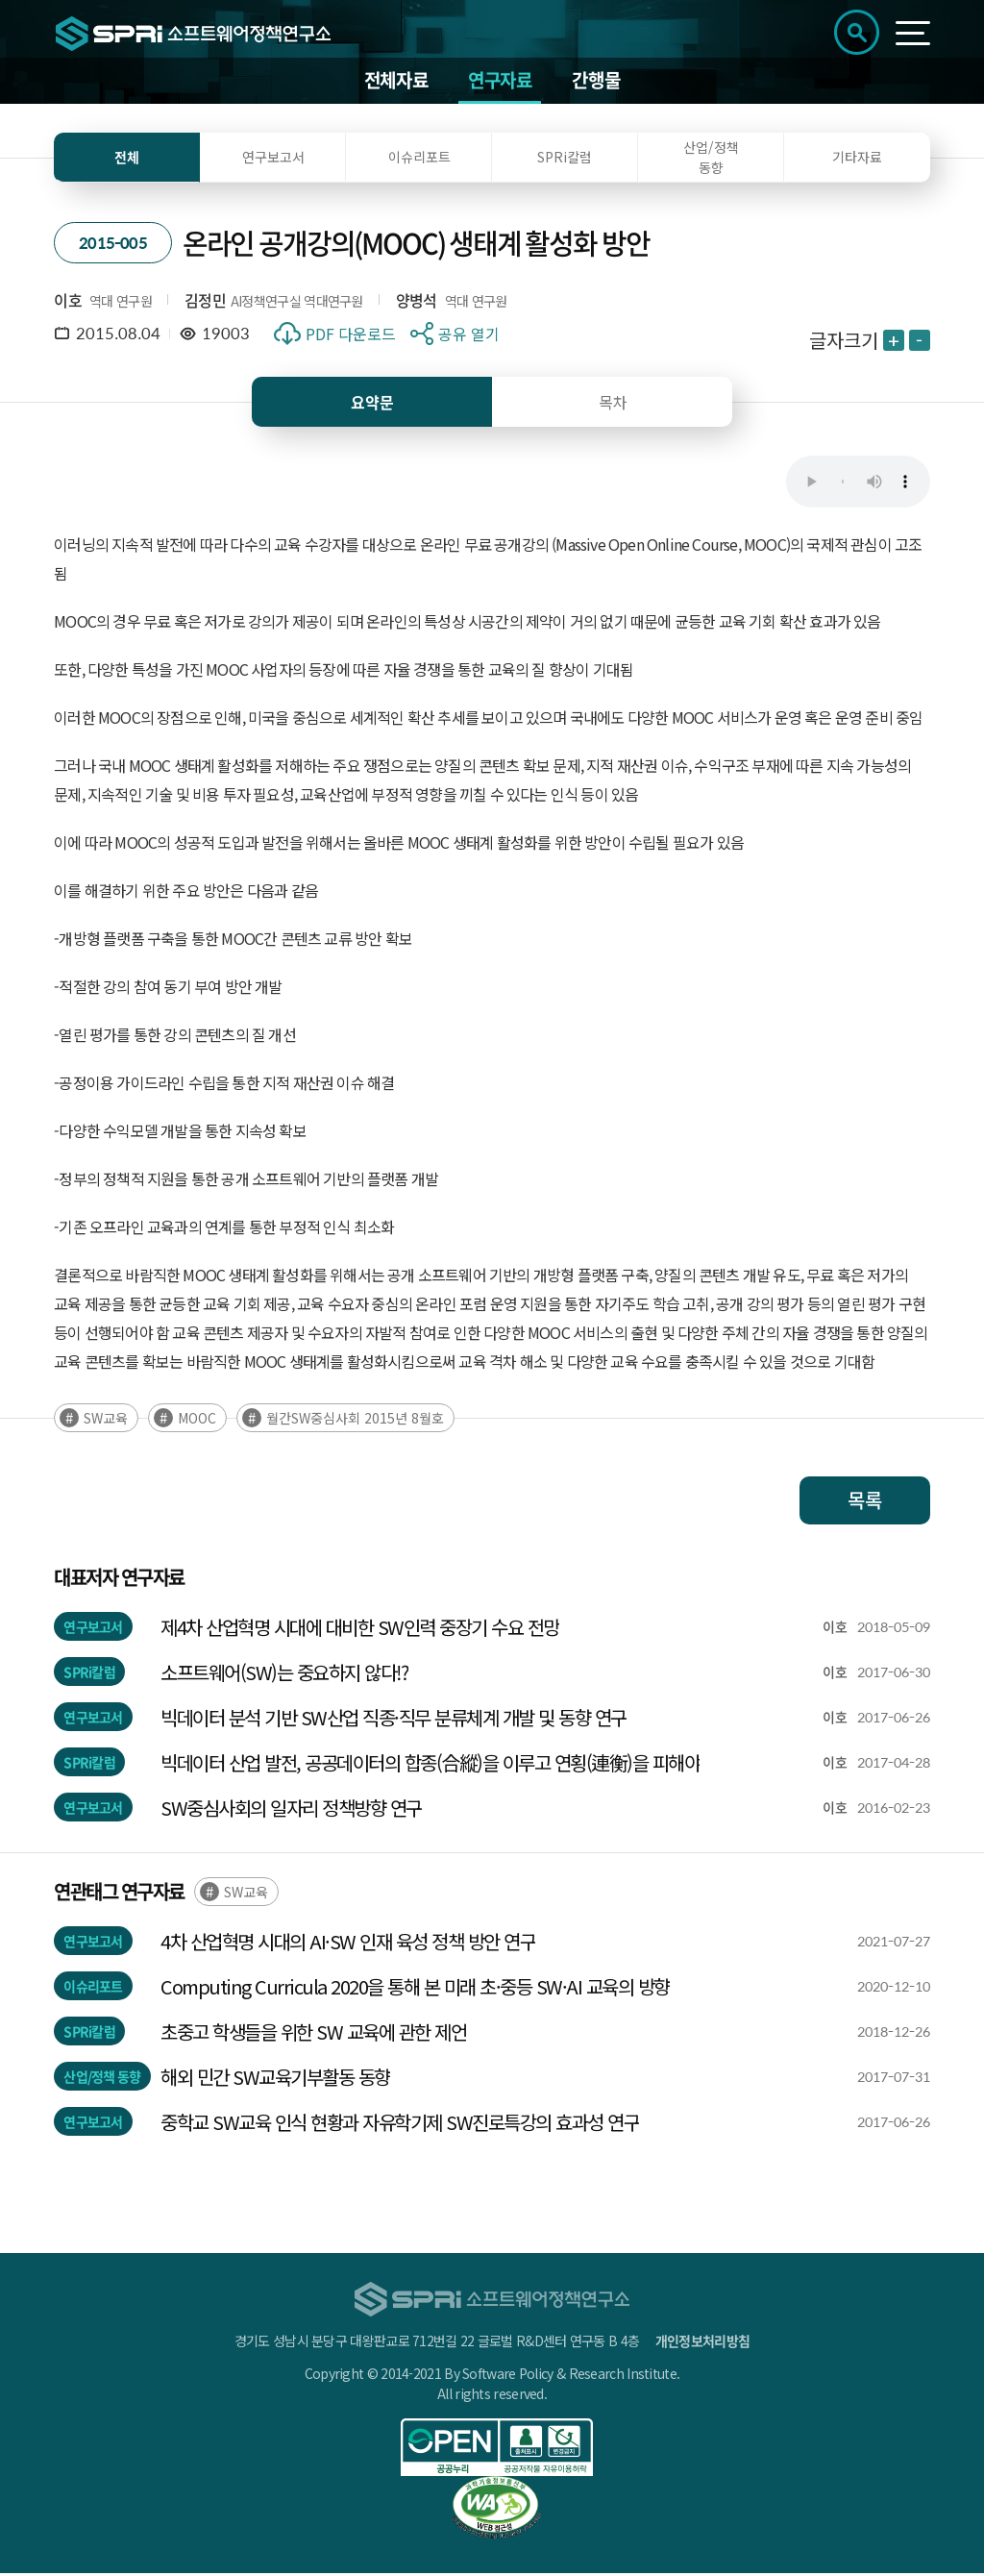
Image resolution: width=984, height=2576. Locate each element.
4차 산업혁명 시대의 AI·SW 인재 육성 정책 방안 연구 (347, 1944)
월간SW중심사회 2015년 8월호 (355, 1420)
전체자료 (396, 81)
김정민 (205, 301)
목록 (865, 1503)
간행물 (596, 81)
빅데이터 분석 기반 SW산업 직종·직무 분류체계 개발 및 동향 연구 (393, 1720)
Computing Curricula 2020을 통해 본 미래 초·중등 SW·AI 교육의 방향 (415, 1989)
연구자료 (499, 81)
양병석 (416, 301)
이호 (68, 301)
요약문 (372, 403)
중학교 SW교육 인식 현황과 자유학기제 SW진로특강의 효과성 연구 (399, 2125)
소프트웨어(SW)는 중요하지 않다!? (284, 1675)
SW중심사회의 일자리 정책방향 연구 (291, 1810)
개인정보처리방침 (702, 2343)
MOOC (197, 1420)
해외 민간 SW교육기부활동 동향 (275, 2079)
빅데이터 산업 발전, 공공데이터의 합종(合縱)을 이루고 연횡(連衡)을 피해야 (430, 1765)
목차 (613, 403)
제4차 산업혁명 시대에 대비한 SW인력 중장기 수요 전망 (359, 1630)
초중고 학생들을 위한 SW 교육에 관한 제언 (313, 2034)
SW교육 (106, 1420)
